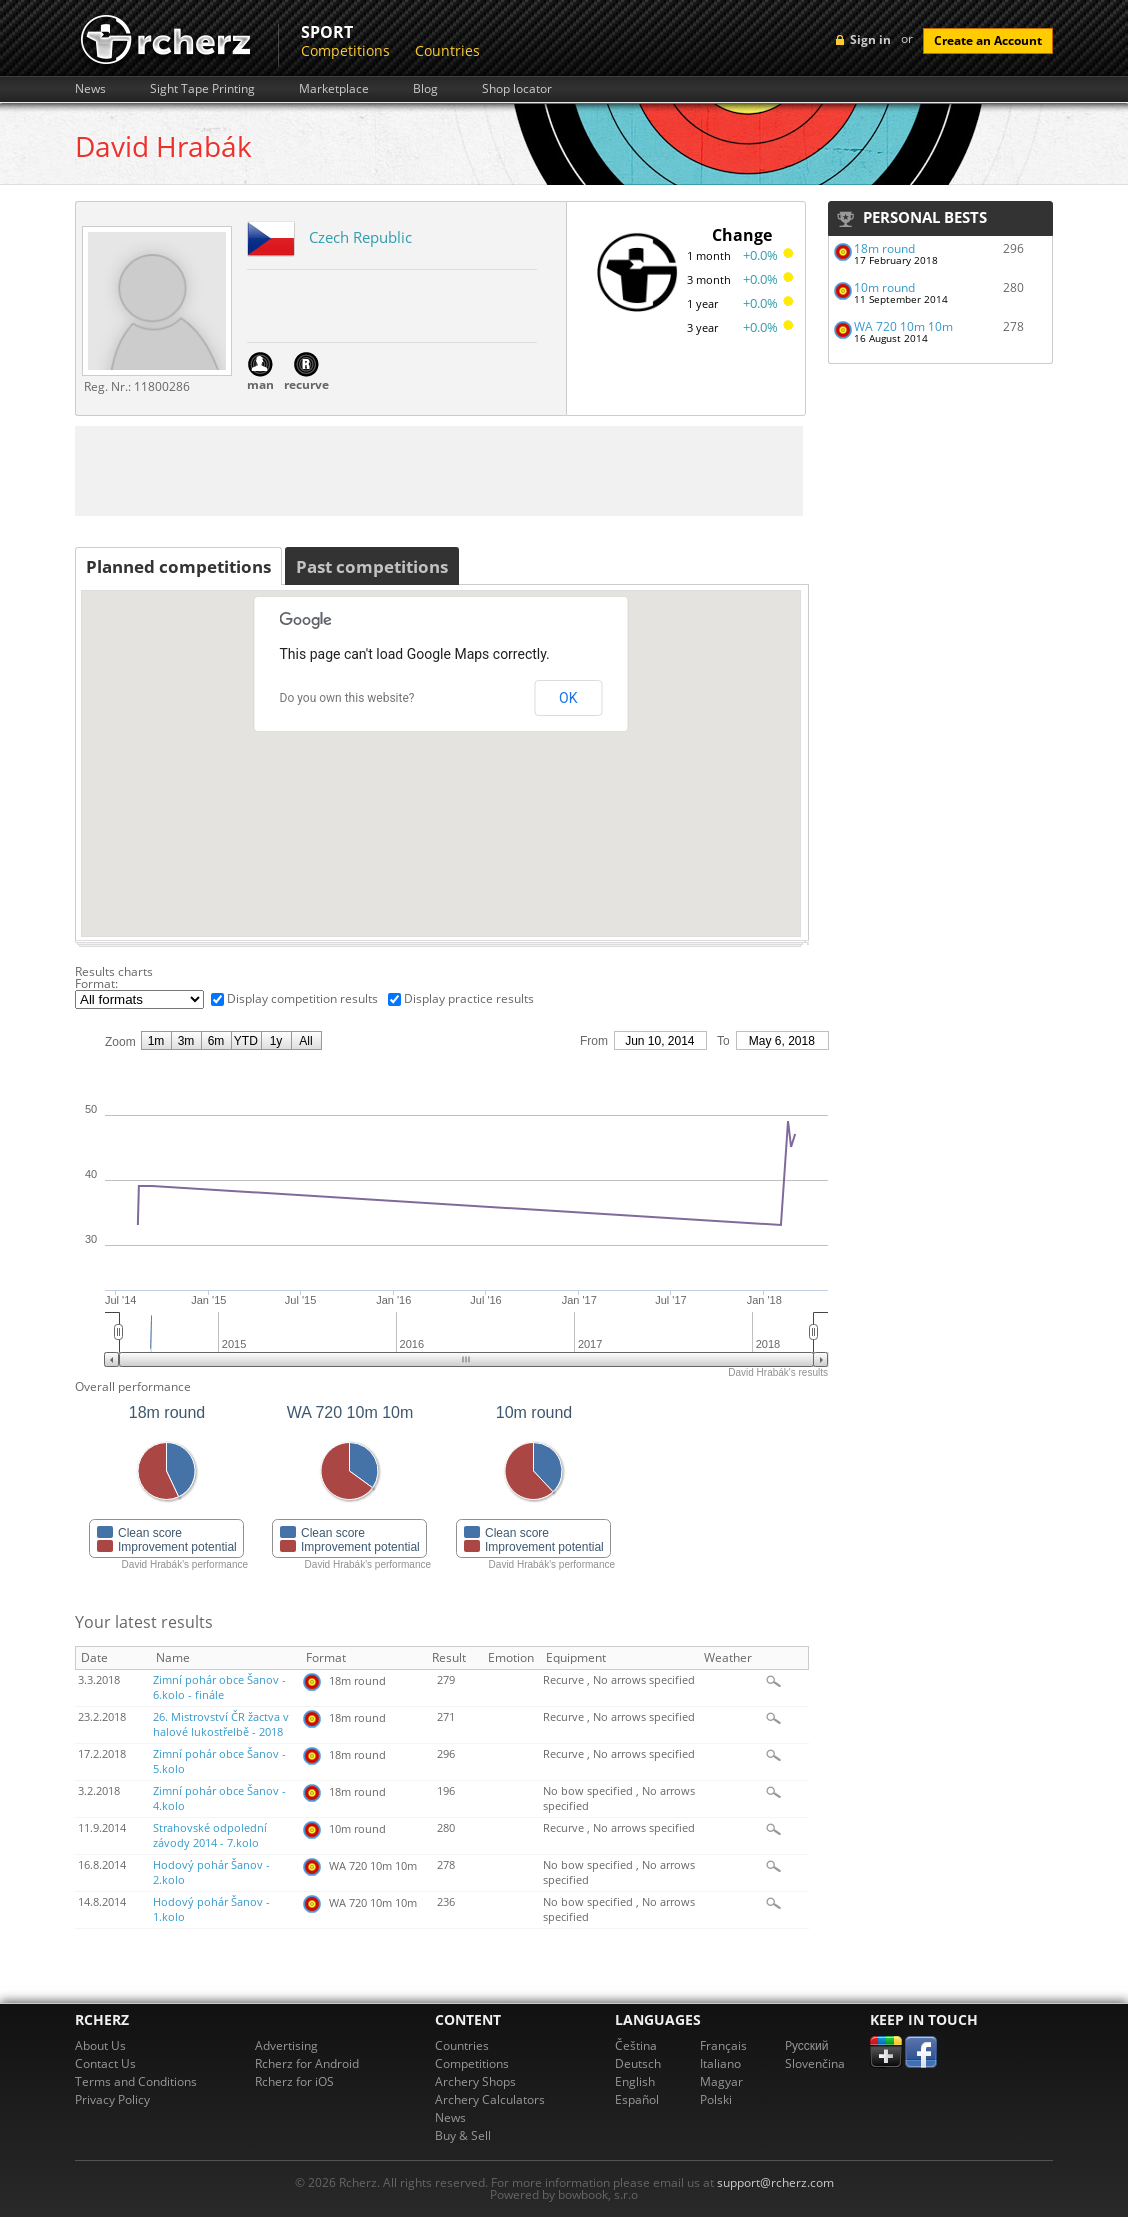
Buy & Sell (463, 2135)
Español (637, 2099)
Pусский (807, 2045)
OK (568, 698)
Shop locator (517, 89)
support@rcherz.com (775, 2182)
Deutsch (638, 2063)
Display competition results (302, 998)
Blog (425, 89)
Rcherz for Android (307, 2063)
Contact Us (105, 2063)
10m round (884, 287)
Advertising (286, 2045)
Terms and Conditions (136, 2081)
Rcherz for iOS (294, 2081)
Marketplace (334, 89)
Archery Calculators (490, 2099)
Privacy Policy (112, 2099)
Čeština (636, 2045)
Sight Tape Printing (202, 89)
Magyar (721, 2081)
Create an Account (988, 40)
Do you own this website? (347, 698)
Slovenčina (815, 2063)
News (90, 89)
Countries (447, 50)
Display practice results (469, 998)
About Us (100, 2045)
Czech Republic (360, 237)
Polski (716, 2099)
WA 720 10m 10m (903, 326)
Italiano (720, 2063)
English (635, 2081)
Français (723, 2045)
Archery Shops (475, 2081)
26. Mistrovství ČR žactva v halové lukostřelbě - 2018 (221, 1724)
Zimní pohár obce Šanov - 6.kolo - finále (219, 1687)
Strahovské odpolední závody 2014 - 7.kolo (210, 1835)
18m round (884, 248)
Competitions (345, 50)
